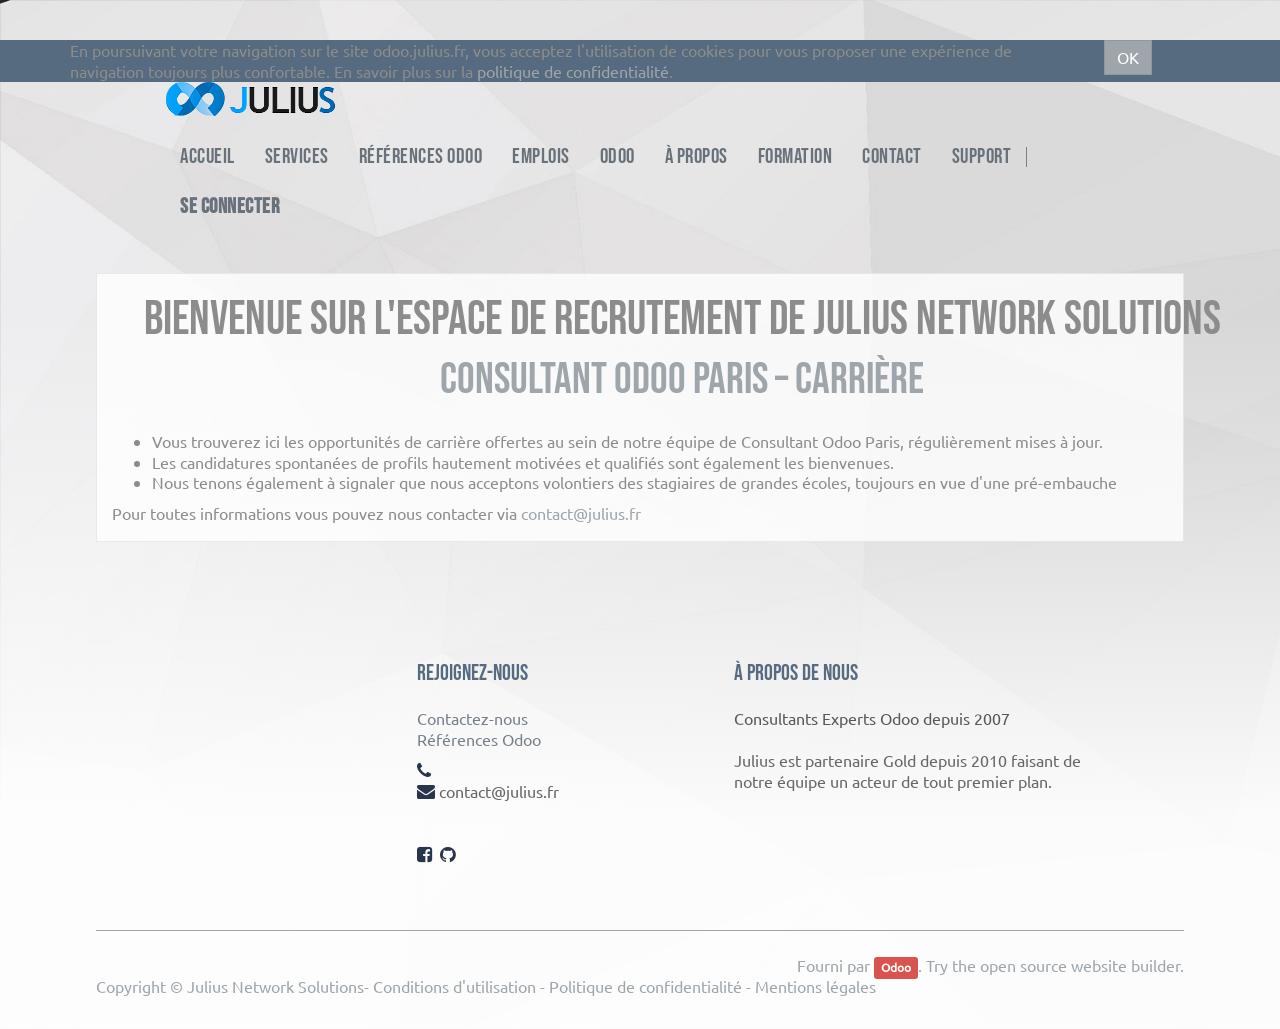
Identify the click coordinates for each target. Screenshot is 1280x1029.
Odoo (896, 967)
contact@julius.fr (581, 513)
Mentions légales (815, 986)
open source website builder (1080, 965)
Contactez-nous (472, 718)
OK (1128, 57)
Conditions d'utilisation (454, 986)
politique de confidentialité (573, 71)
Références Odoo (479, 739)
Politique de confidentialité (645, 986)
